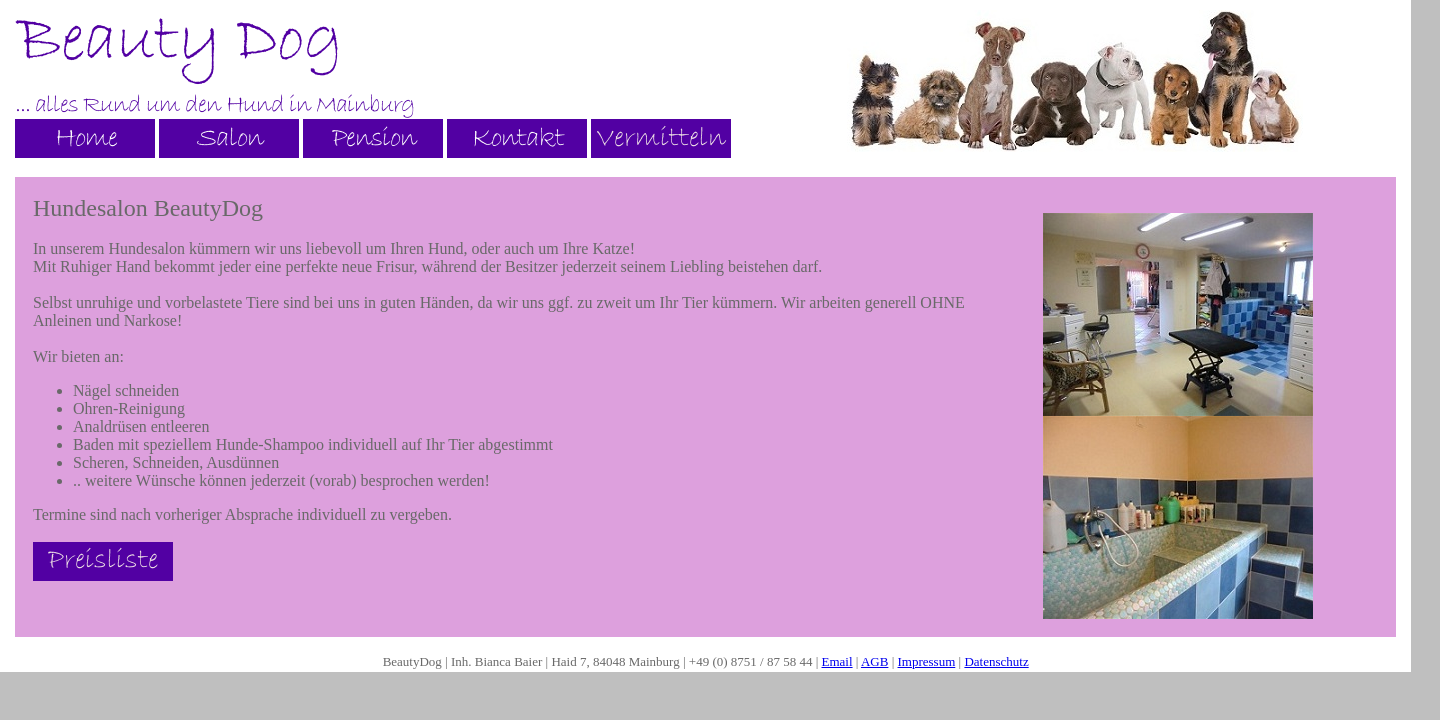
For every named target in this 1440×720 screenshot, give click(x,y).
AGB (874, 661)
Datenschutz (996, 661)
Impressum (927, 661)
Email (837, 661)
